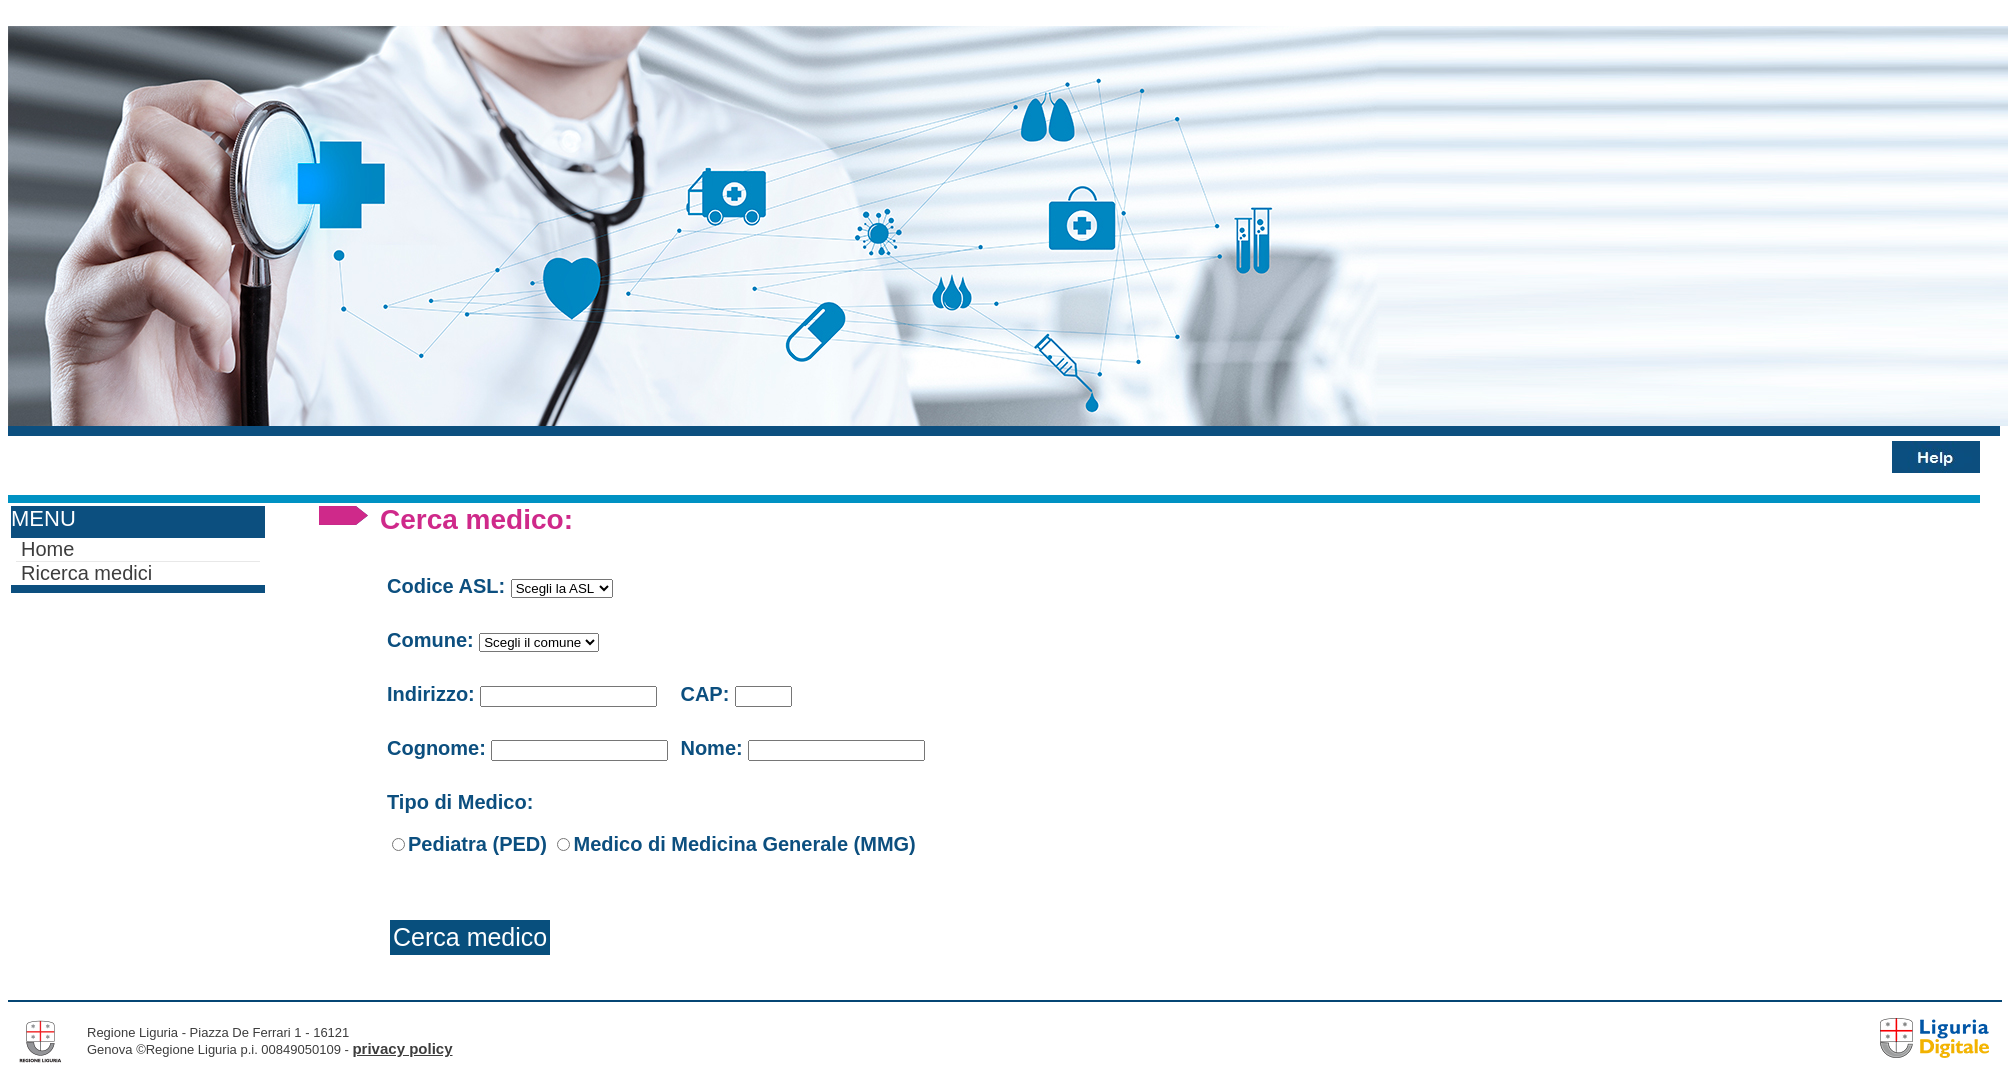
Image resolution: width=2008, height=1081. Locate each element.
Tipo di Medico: (460, 802)
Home (47, 549)
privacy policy (402, 1048)
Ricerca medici (86, 573)
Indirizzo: (431, 694)
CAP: (704, 694)
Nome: (711, 748)
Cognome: (436, 748)
